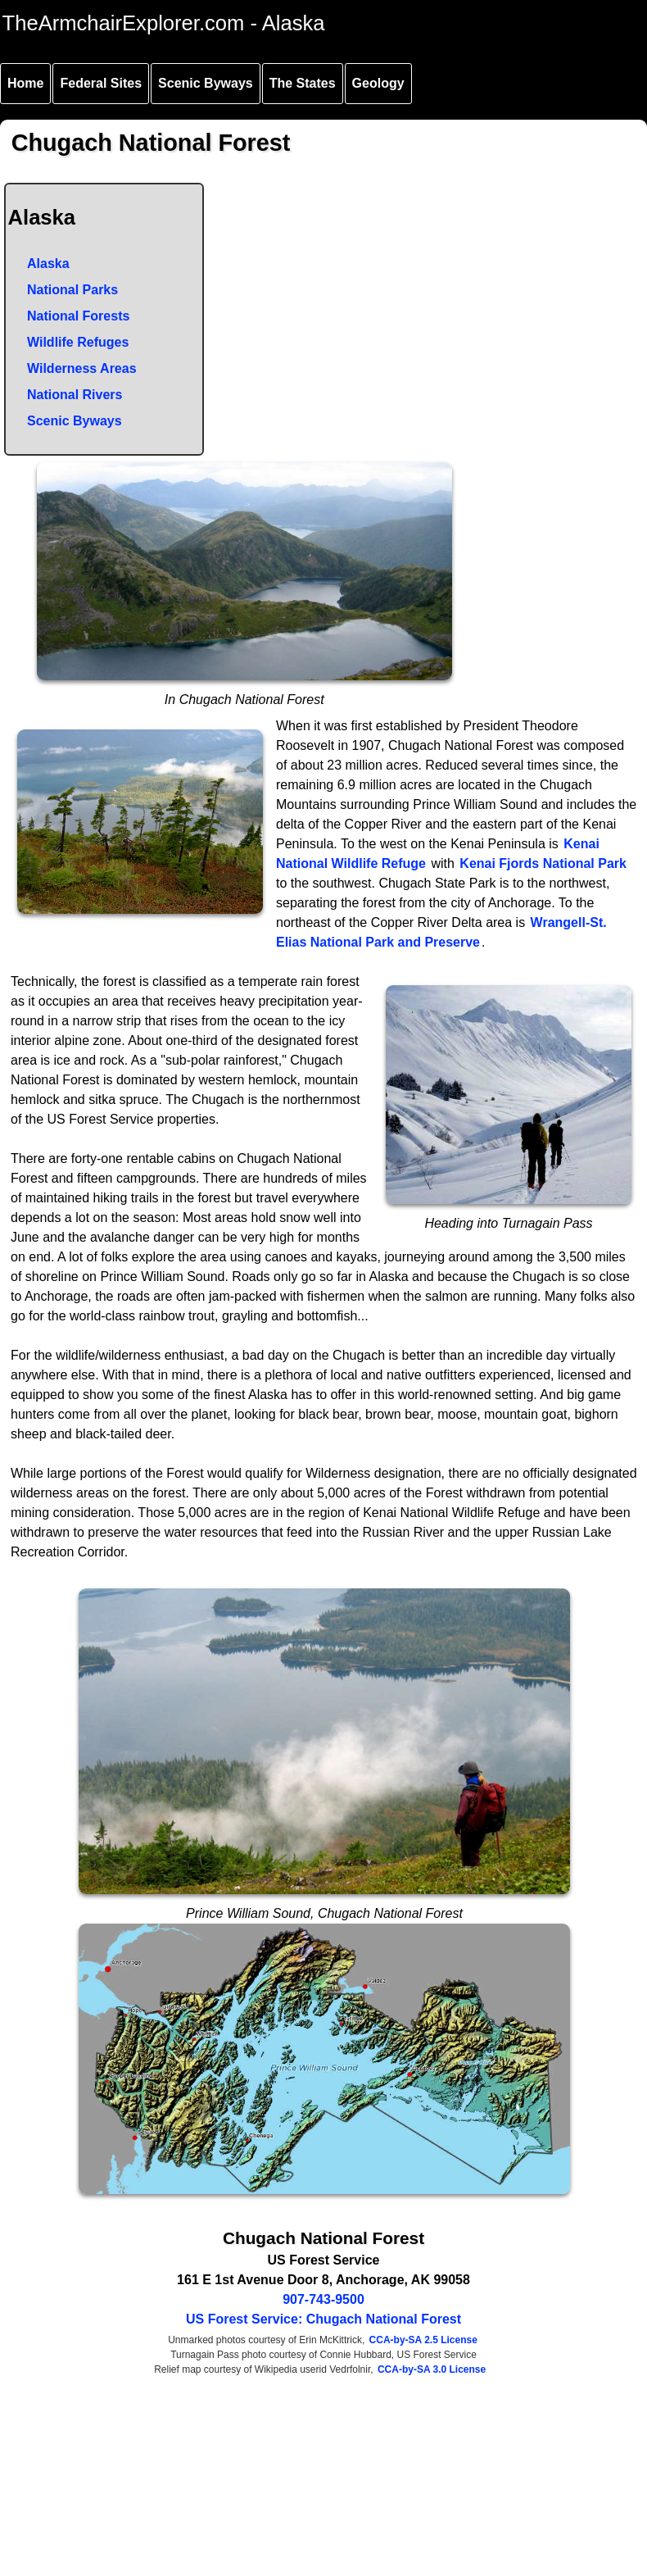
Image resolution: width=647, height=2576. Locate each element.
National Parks (72, 290)
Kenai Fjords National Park (543, 863)
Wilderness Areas (82, 368)
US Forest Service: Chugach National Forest (323, 2319)
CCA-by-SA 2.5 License (423, 2340)
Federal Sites (101, 83)
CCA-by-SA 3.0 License (432, 2369)
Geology (378, 83)
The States (302, 83)
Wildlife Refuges (78, 342)
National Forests (78, 316)
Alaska (48, 263)
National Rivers (74, 395)
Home (25, 83)
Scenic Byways (205, 83)
